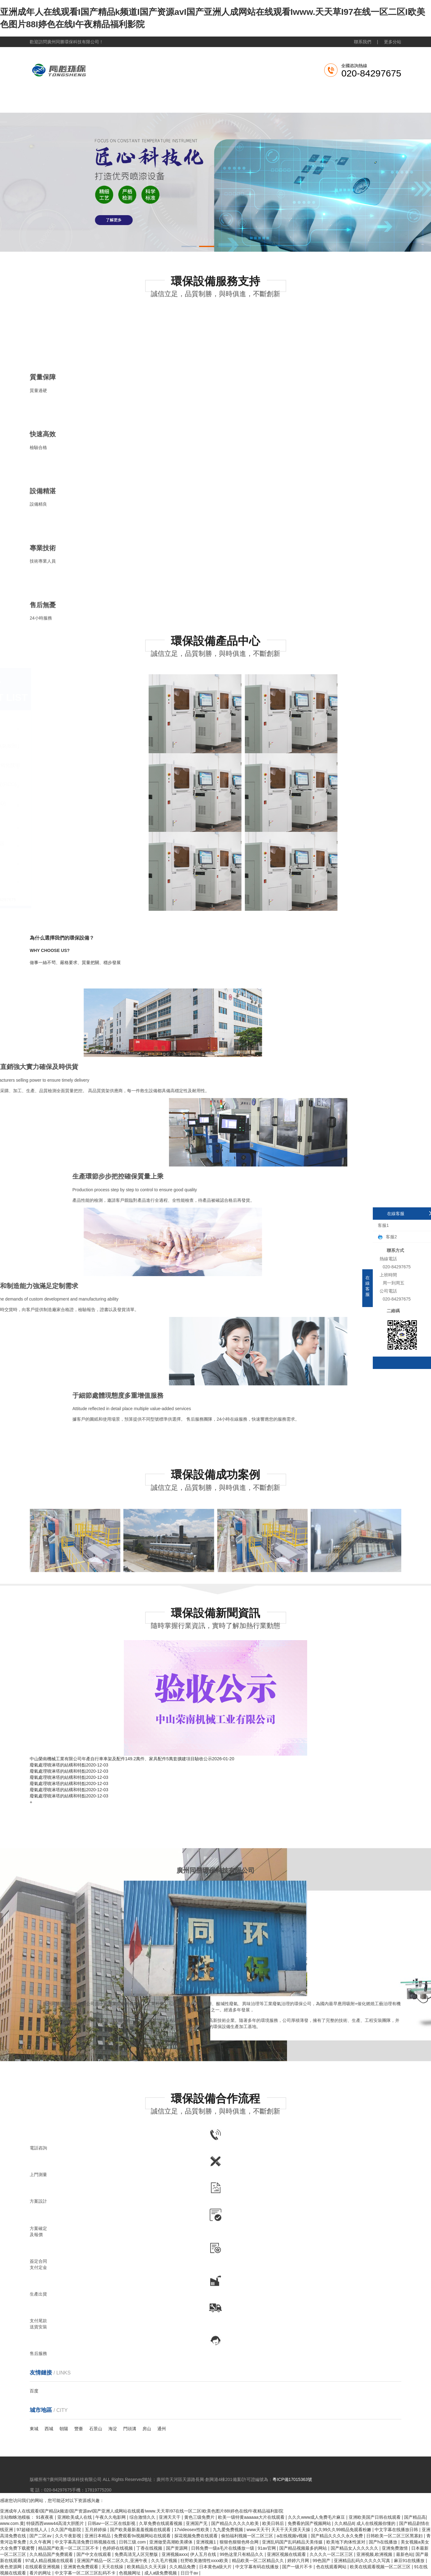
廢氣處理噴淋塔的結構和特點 (58, 1764)
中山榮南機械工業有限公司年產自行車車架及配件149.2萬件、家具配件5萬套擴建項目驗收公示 (121, 1758)
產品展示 (225, 103)
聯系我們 (362, 41)
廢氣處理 (138, 103)
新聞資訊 (268, 103)
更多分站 (392, 41)
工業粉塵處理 (181, 103)
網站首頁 (51, 103)
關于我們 (95, 103)
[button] (189, 246)
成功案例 (311, 103)
